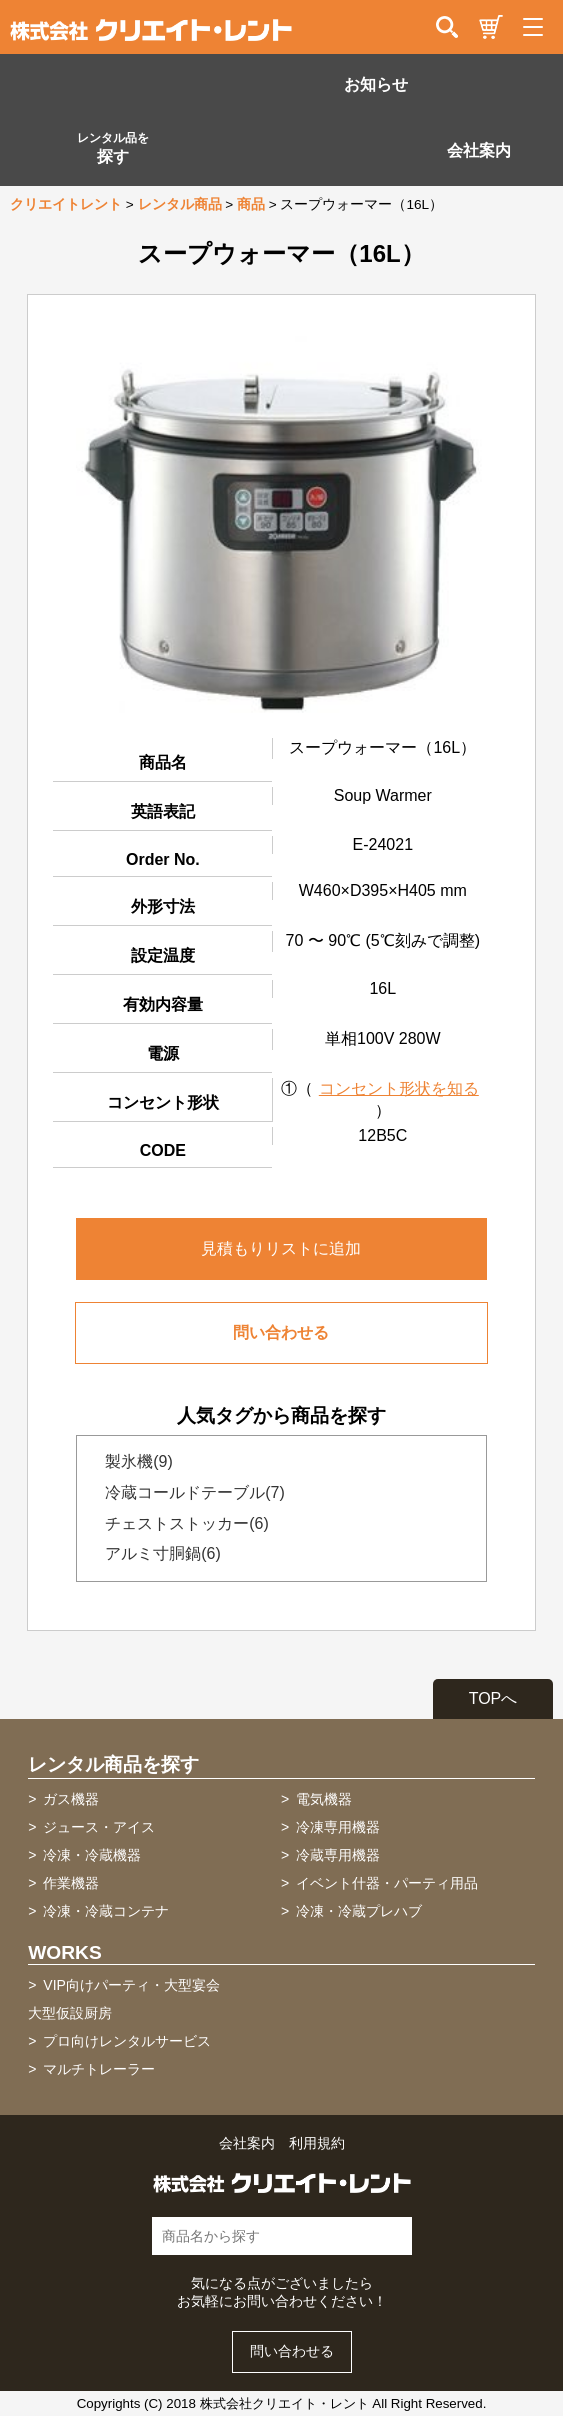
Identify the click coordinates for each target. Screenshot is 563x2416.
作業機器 (71, 1883)
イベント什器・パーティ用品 (387, 1883)
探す (113, 148)
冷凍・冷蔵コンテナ (106, 1911)
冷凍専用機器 (338, 1827)
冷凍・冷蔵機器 (92, 1855)
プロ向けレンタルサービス (127, 2041)
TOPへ (493, 1698)
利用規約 (317, 2143)
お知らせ (376, 84)
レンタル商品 (180, 204)
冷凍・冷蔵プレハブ (359, 1911)
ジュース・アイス (99, 1827)
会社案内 (479, 150)
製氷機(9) (133, 1461)
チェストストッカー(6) (181, 1523)
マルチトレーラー (99, 2069)
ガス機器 (71, 1799)
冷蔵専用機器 (338, 1855)
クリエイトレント (66, 204)
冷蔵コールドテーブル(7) (189, 1492)
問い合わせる (281, 1332)
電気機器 (324, 1799)
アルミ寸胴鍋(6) (157, 1553)
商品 (251, 204)
